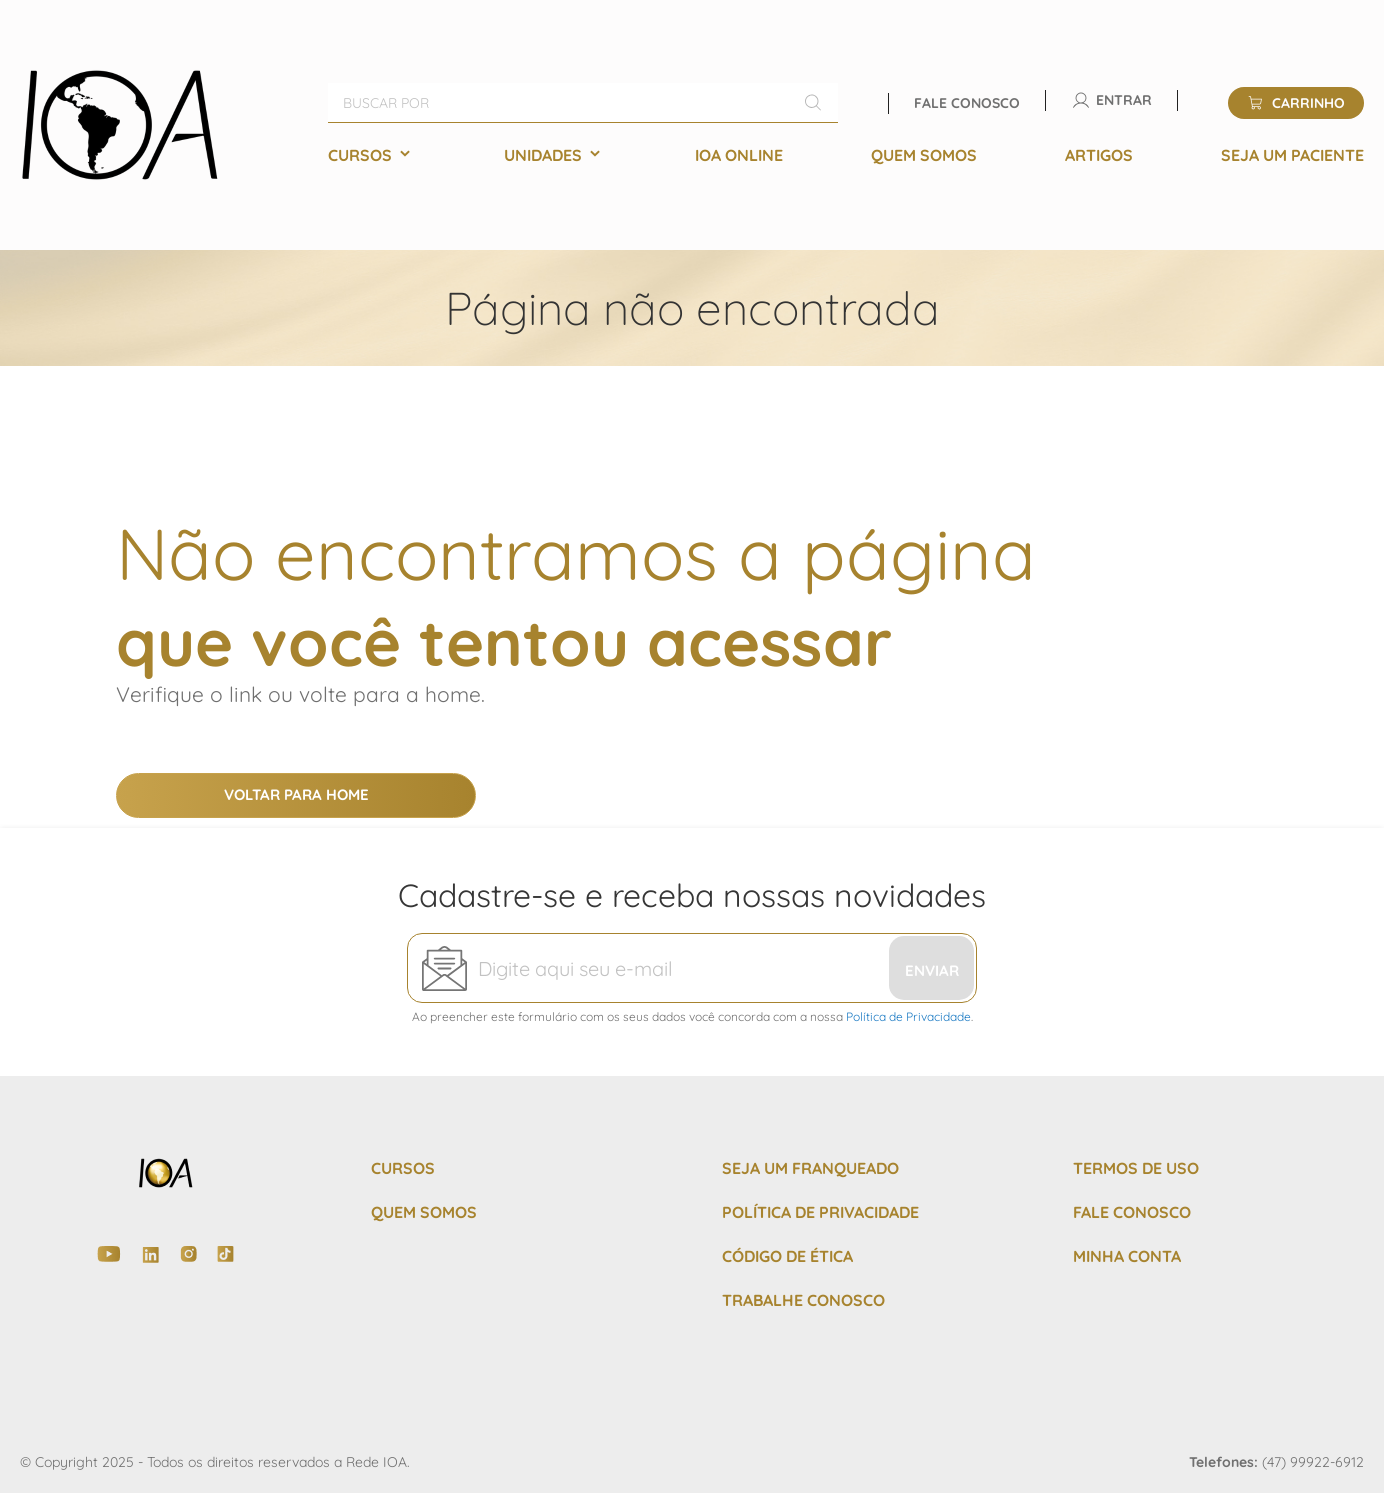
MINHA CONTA (1127, 1256)
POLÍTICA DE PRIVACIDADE (820, 1212)
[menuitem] (372, 155)
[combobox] (583, 103)
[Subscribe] (931, 968)
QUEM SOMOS (424, 1212)
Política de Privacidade (908, 1016)
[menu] (846, 155)
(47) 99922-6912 (1313, 1462)
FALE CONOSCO (1132, 1212)
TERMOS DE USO (1136, 1168)
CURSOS (403, 1168)
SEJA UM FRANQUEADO (810, 1168)
